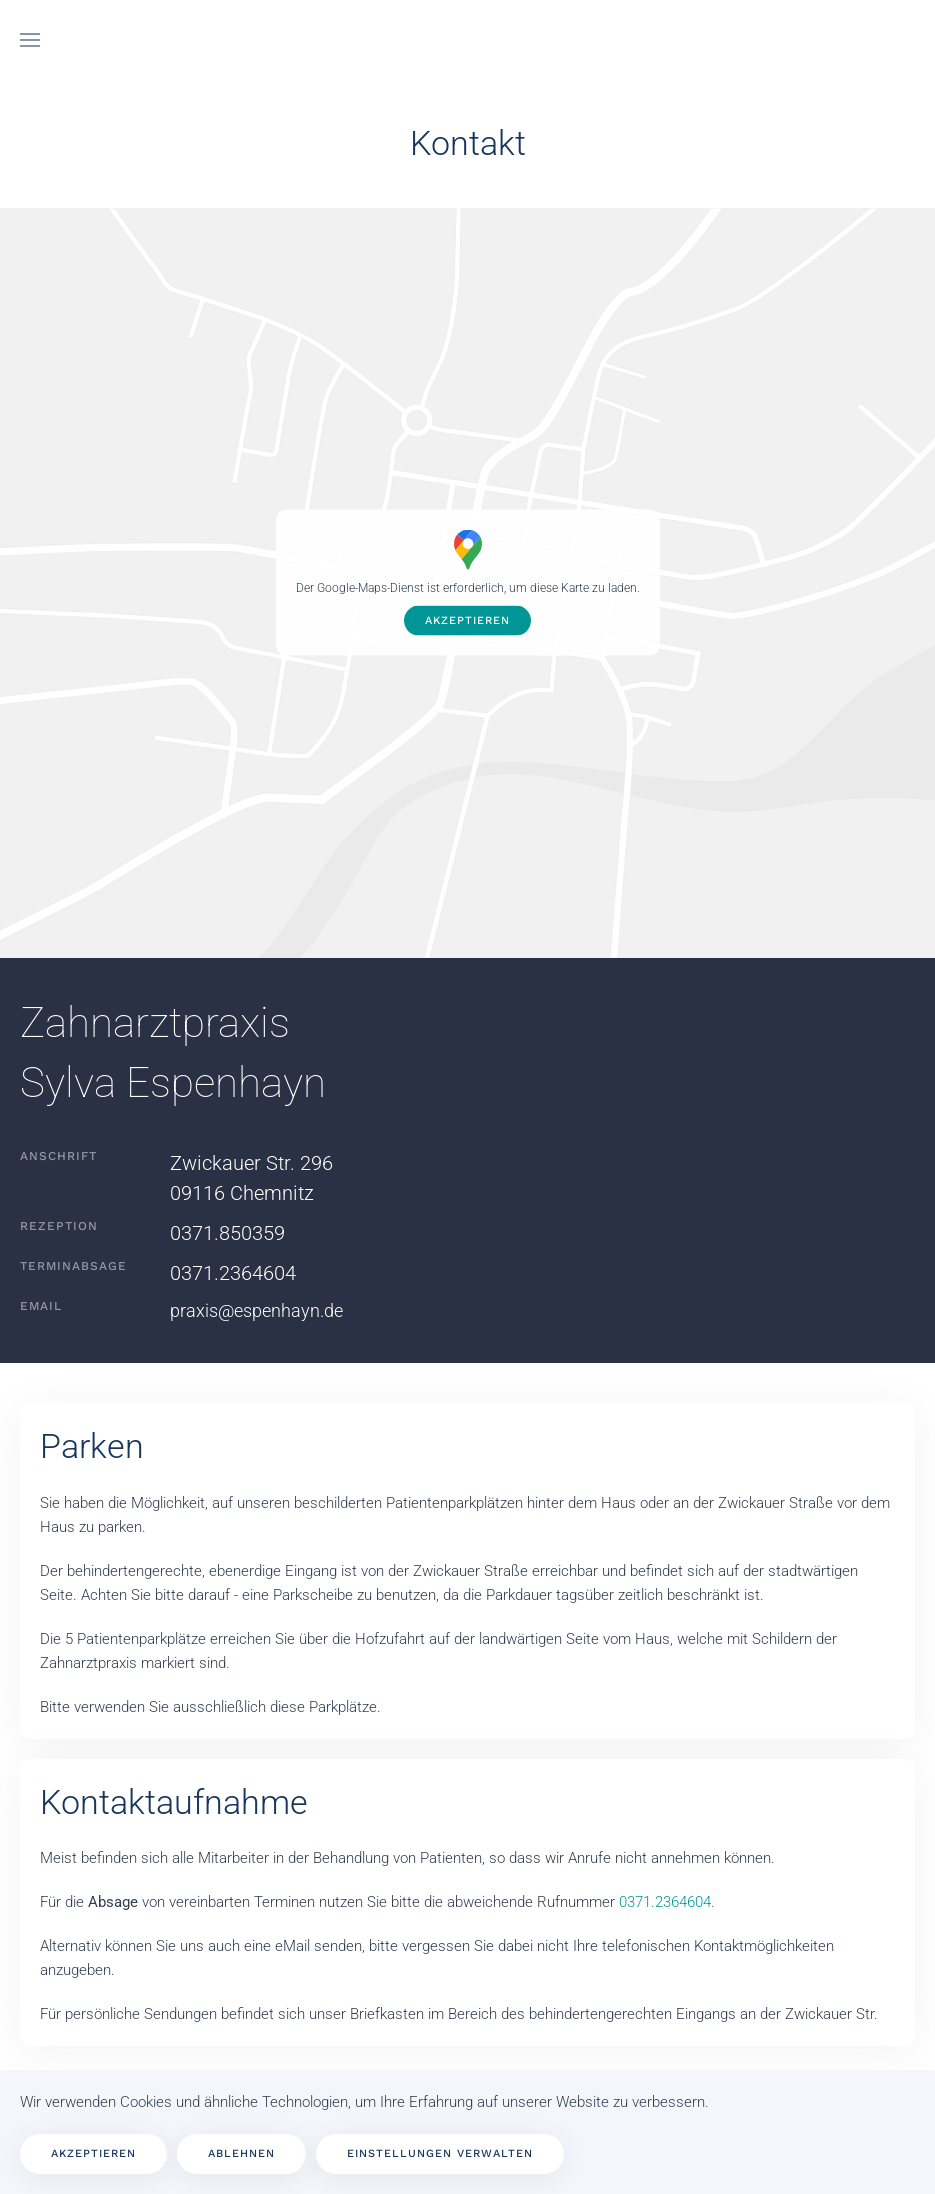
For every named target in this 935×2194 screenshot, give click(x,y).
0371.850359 (227, 1233)
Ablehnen (241, 2153)
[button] (30, 40)
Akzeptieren (467, 620)
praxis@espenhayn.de (256, 1310)
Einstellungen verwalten (440, 2153)
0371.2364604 (233, 1273)
